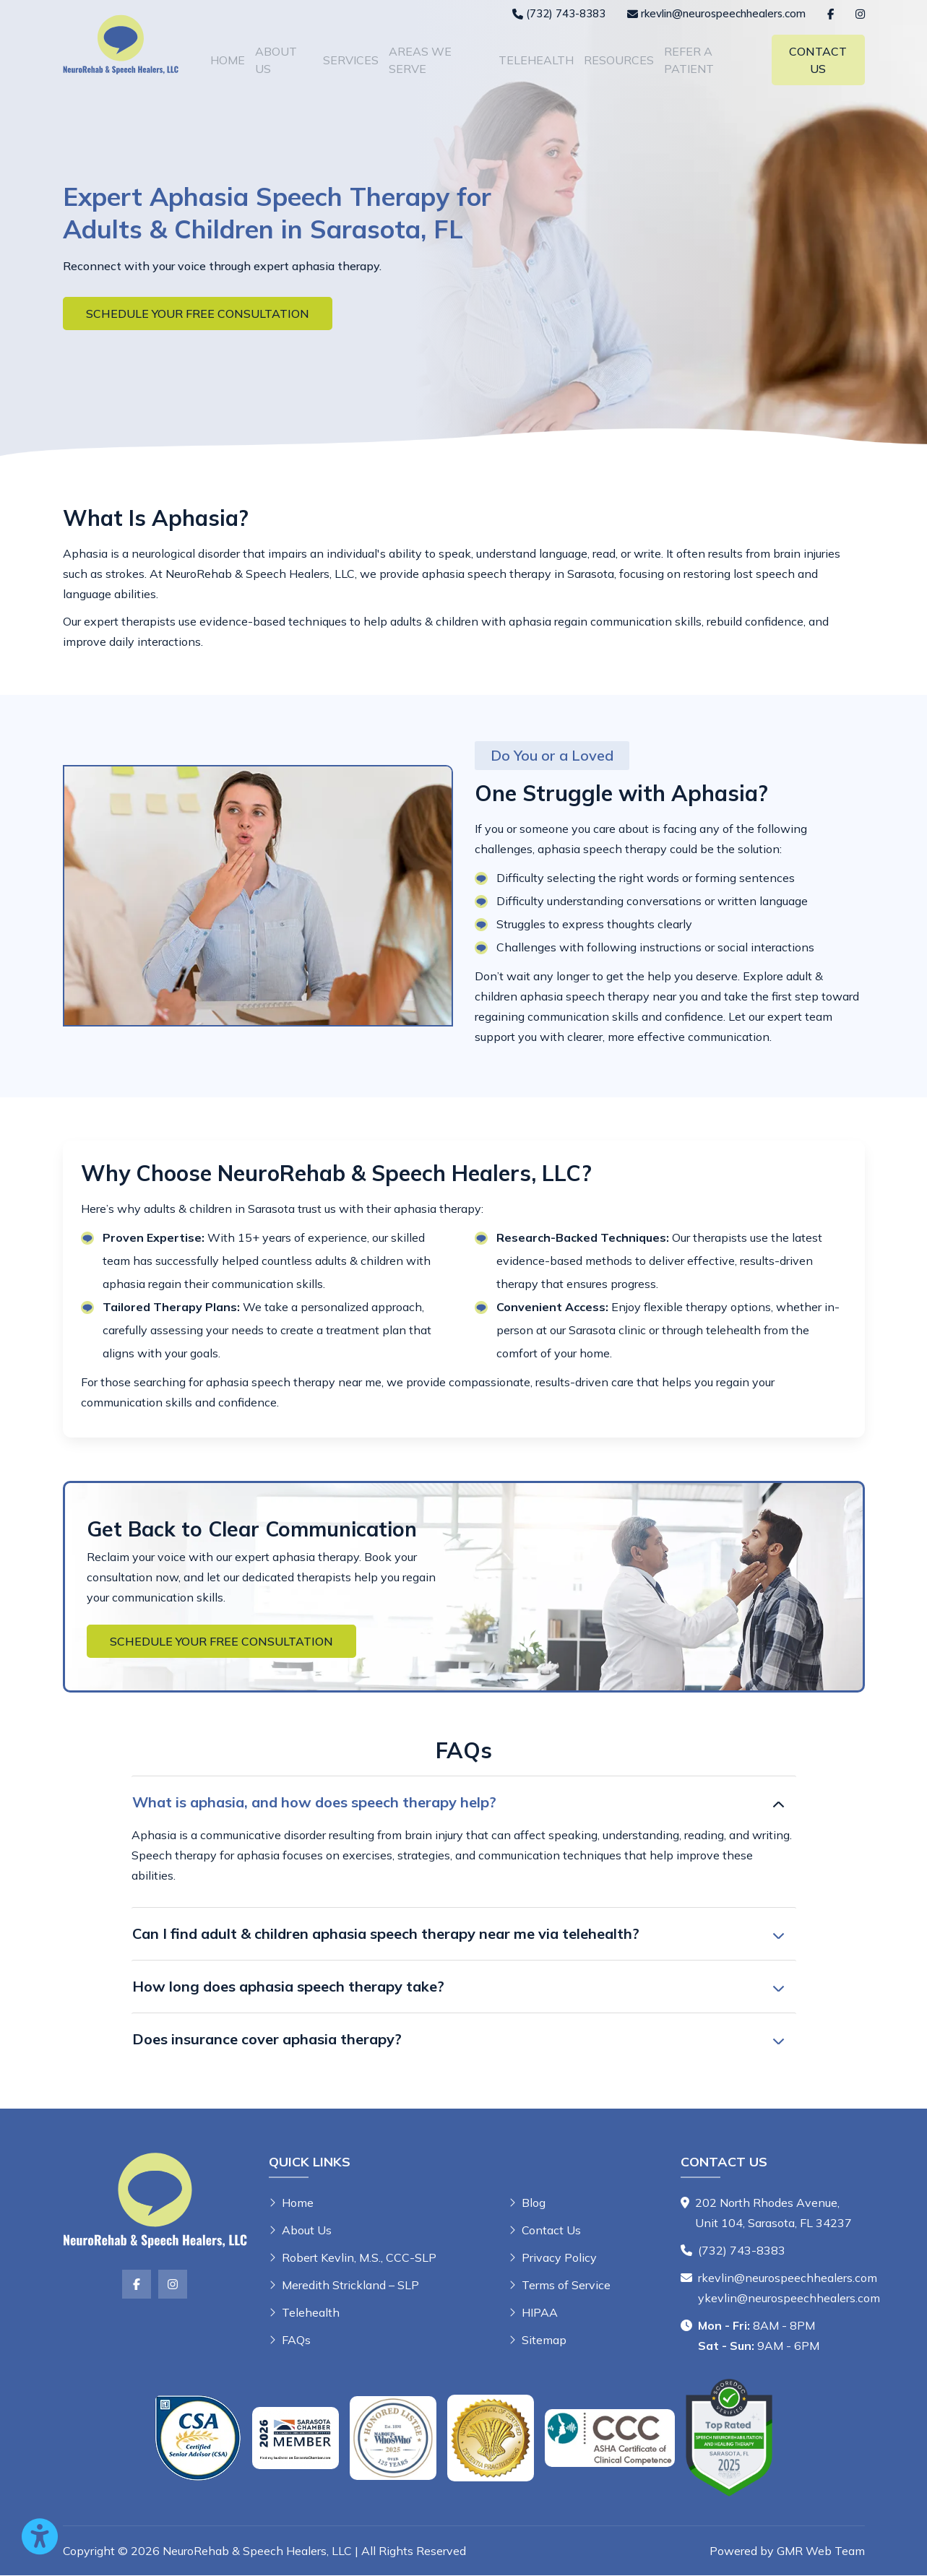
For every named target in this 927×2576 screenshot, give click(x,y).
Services (351, 60)
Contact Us (818, 60)
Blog (534, 2203)
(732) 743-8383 (741, 2251)
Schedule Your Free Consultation (197, 313)
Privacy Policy (559, 2258)
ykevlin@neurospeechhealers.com (789, 2298)
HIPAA (540, 2313)
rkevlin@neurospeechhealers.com (787, 2278)
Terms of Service (566, 2285)
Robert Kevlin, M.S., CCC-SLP (359, 2258)
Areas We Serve (420, 60)
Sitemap (544, 2340)
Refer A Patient (689, 60)
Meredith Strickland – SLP (350, 2285)
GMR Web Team (821, 2551)
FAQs (296, 2340)
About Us (276, 60)
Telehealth (536, 60)
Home (227, 60)
